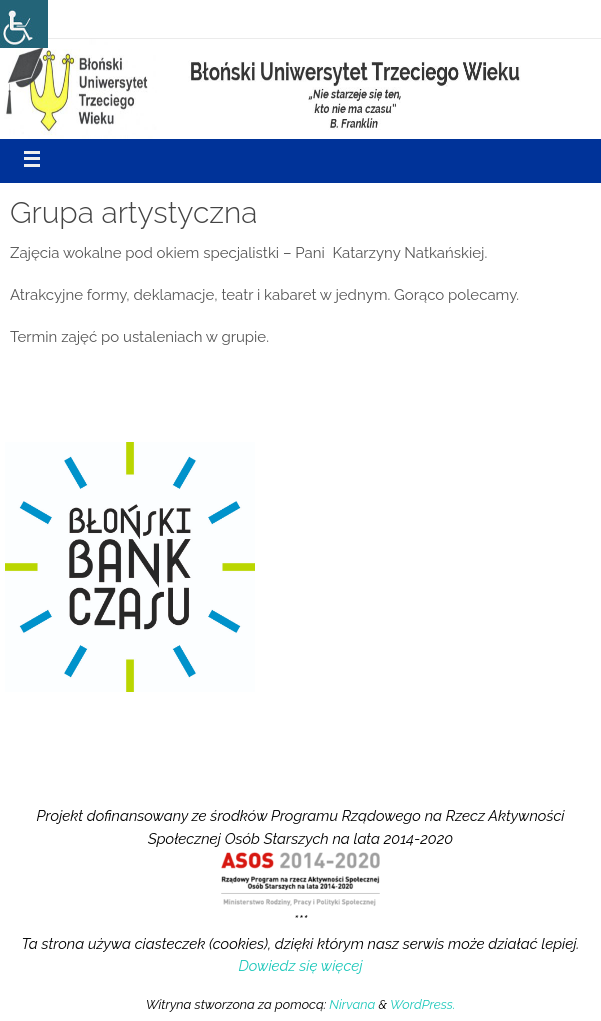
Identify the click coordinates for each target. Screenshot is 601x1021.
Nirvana (352, 1004)
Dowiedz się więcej (300, 966)
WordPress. (422, 1004)
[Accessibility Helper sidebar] (24, 24)
